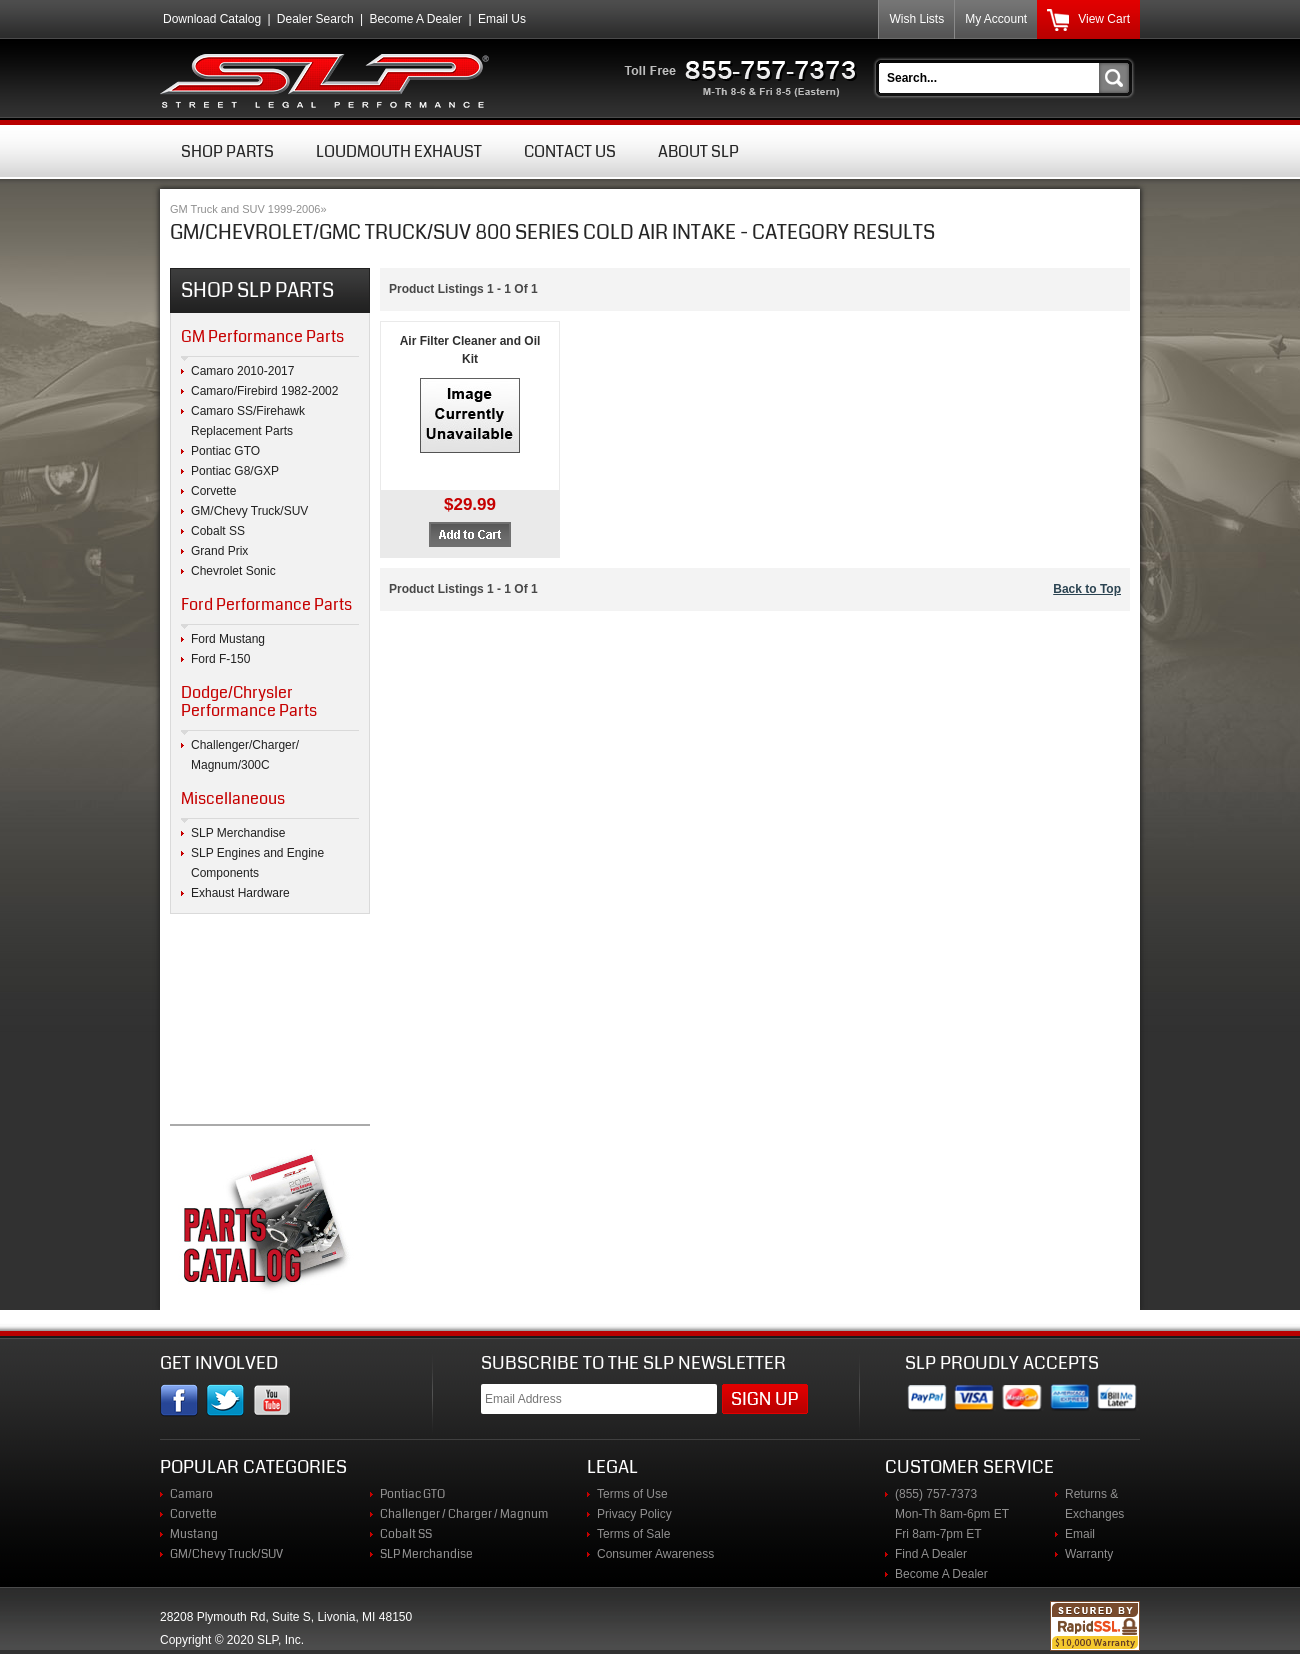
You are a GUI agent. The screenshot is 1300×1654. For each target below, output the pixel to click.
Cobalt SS (218, 531)
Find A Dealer (931, 1554)
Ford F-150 (220, 659)
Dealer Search (315, 19)
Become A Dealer (415, 19)
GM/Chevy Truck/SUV (249, 511)
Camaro (191, 1494)
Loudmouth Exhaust (399, 151)
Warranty (1089, 1554)
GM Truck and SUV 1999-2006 (245, 209)
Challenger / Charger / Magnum (464, 1514)
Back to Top (1087, 589)
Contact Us (570, 151)
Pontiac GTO (225, 451)
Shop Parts (227, 151)
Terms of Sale (633, 1534)
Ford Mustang (228, 639)
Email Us (502, 19)
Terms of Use (632, 1494)
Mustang (194, 1534)
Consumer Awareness (655, 1554)
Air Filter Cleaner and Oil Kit (470, 350)
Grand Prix (219, 551)
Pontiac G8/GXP (235, 471)
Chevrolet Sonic (233, 571)
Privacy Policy (634, 1514)
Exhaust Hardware (240, 893)
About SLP (698, 151)
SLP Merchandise (238, 833)
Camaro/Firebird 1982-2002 (264, 391)
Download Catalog (212, 19)
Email (1080, 1534)
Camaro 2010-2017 (242, 371)
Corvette (213, 491)
